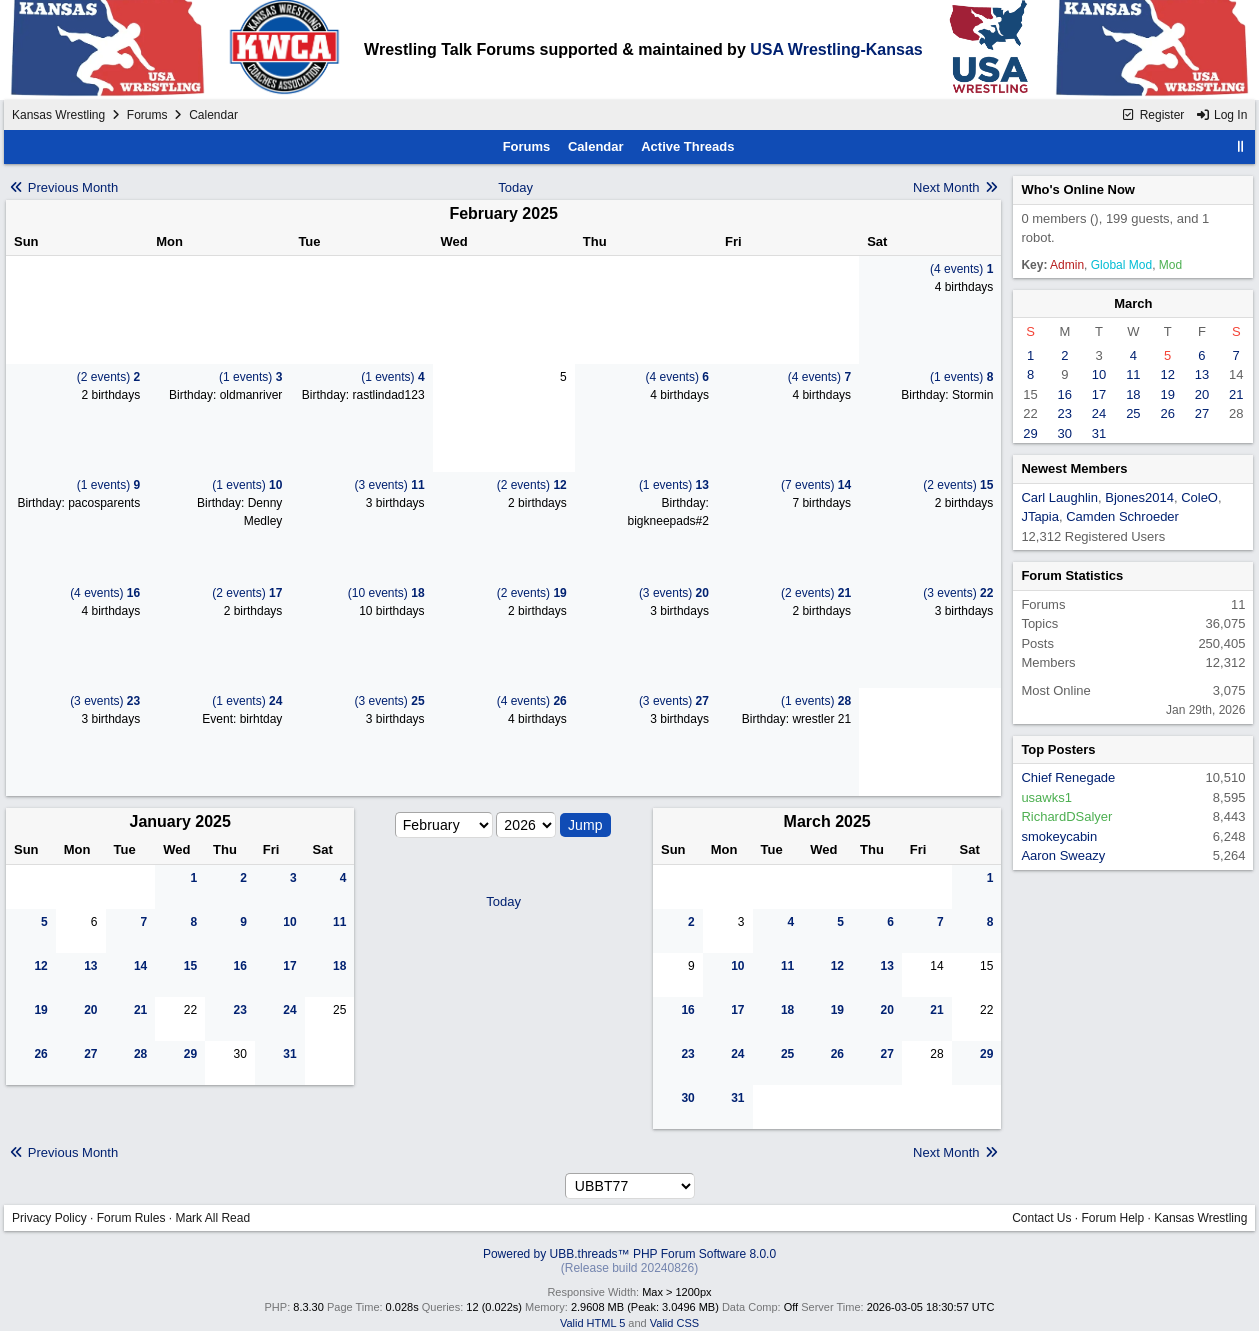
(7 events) (816, 485)
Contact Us (1041, 1218)
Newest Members (1074, 468)
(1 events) (250, 377)
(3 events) (390, 485)
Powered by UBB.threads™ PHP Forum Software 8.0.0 (629, 1254)
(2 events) (108, 377)
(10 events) (386, 593)
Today (515, 187)
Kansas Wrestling (58, 115)
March (1133, 303)
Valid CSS (674, 1323)
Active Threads (687, 146)
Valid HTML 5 (592, 1323)
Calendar (596, 146)
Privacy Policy (49, 1218)
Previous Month (63, 187)
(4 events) (961, 269)
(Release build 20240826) (629, 1268)
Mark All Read (212, 1218)
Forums (147, 115)
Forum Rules (131, 1218)
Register (1152, 115)
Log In (1222, 115)
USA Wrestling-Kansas (836, 49)
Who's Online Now (1078, 189)
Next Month (956, 187)
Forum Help (1113, 1218)
